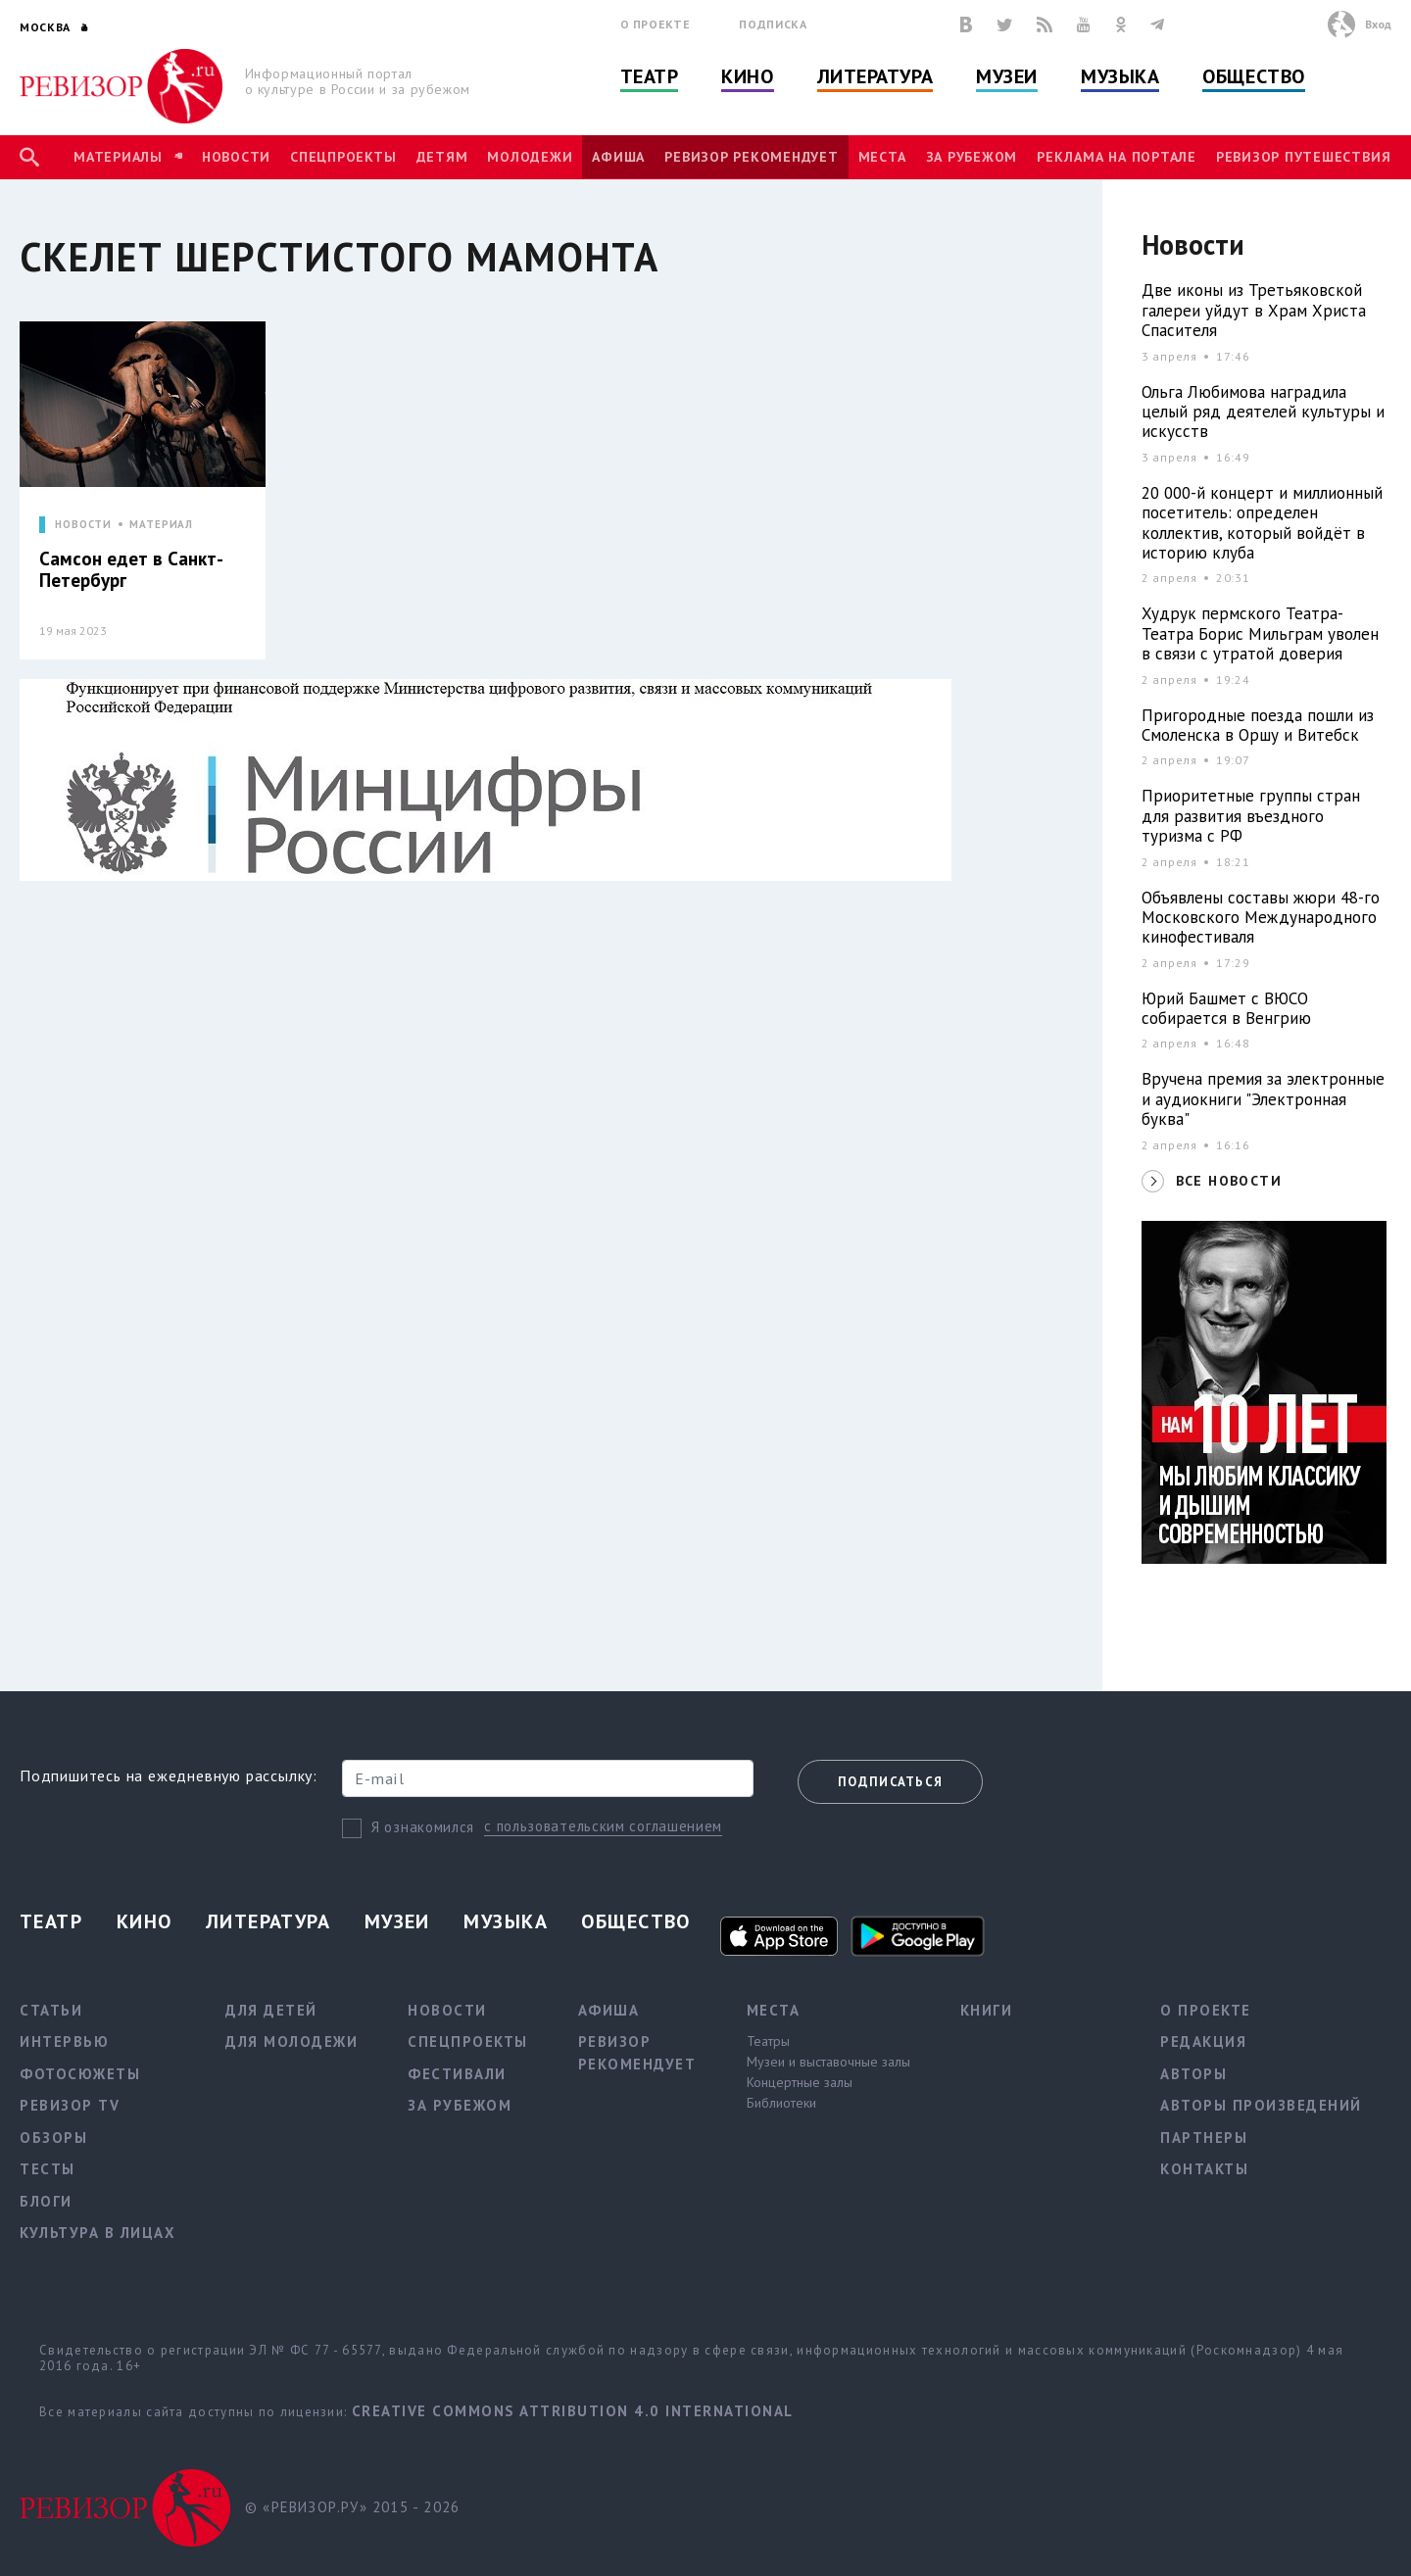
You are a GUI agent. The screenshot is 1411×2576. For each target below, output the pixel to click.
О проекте (655, 24)
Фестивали (457, 2074)
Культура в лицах (97, 2232)
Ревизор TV (70, 2105)
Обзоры (53, 2137)
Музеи (1007, 76)
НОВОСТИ (83, 524)
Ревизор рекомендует (751, 157)
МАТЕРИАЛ (161, 524)
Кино (747, 76)
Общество (1253, 76)
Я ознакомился (422, 1827)
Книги (986, 2010)
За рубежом (972, 157)
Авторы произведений (1261, 2105)
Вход (1378, 24)
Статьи (51, 2010)
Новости (236, 157)
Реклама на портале (1116, 157)
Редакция (1203, 2041)
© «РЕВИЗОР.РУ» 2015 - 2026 (352, 2507)
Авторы (1193, 2074)
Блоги (46, 2201)
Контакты (1204, 2169)
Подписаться (890, 1782)
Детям (442, 157)
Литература (875, 76)
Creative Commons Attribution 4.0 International (573, 2411)
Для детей (271, 2010)
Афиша (618, 157)
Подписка (772, 24)
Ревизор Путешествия (1303, 157)
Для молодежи (291, 2041)
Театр (649, 76)
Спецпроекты (343, 157)
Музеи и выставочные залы (828, 2061)
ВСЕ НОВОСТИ (1229, 1181)
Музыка (1120, 76)
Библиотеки (781, 2103)
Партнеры (1203, 2137)
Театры (768, 2041)
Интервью (64, 2041)
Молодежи (529, 157)
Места (882, 157)
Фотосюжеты (80, 2074)
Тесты (47, 2169)
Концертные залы (799, 2082)
